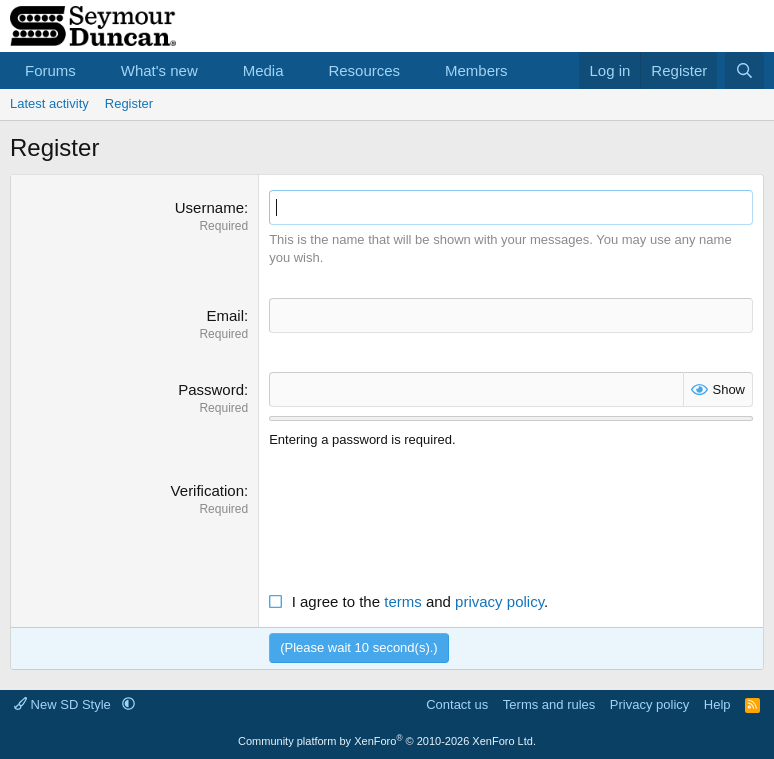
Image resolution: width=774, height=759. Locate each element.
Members (476, 70)
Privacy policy (649, 704)
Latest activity (49, 103)
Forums (50, 70)
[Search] (744, 70)
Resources (364, 70)
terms (403, 601)
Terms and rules (549, 704)
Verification (207, 490)
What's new (159, 70)
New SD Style (64, 704)
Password (211, 389)
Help (717, 704)
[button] (92, 70)
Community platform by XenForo (387, 741)
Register (129, 103)
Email (225, 315)
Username (209, 207)
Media (263, 70)
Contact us (457, 704)
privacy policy (499, 601)
